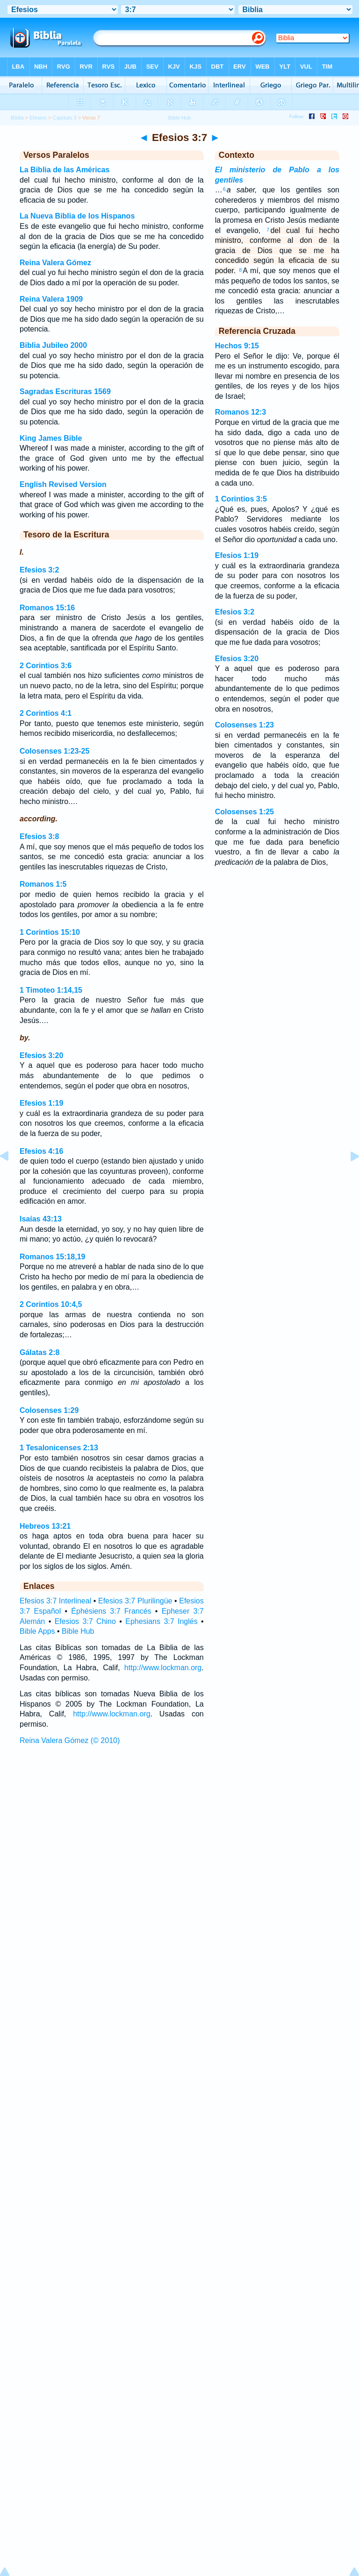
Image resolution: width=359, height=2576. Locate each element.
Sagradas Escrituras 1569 (65, 391)
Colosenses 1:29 (49, 1410)
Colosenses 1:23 (244, 725)
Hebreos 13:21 (45, 1526)
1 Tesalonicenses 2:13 (59, 1448)
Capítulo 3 (65, 117)
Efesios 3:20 (41, 1055)
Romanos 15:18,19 (53, 1257)
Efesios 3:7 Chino (85, 1621)
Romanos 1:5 (43, 884)
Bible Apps (37, 1631)
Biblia (17, 117)
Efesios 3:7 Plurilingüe (135, 1601)
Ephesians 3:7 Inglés (161, 1621)
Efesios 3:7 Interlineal (55, 1601)
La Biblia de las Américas (64, 170)
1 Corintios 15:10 (50, 932)
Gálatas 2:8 (39, 1352)
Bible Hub (78, 1631)
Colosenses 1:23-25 (54, 751)
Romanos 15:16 (47, 608)
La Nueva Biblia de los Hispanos (77, 216)
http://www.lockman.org (162, 1668)
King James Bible (51, 438)
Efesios (38, 117)
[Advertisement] (179, 1818)
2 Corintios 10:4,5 (51, 1304)
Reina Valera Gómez (55, 263)
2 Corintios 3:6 (46, 666)
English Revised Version (63, 484)
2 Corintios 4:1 (46, 713)
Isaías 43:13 (41, 1219)
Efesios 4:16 (41, 1151)
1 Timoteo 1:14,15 (51, 990)
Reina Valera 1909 (51, 299)
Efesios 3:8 (39, 836)
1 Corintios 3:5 (241, 499)
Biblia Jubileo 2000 (53, 345)
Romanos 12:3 (240, 412)
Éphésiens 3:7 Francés (111, 1611)
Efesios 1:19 (41, 1103)
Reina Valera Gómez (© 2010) (70, 1740)
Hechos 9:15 (237, 346)
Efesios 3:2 (39, 570)
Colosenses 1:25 (244, 812)
